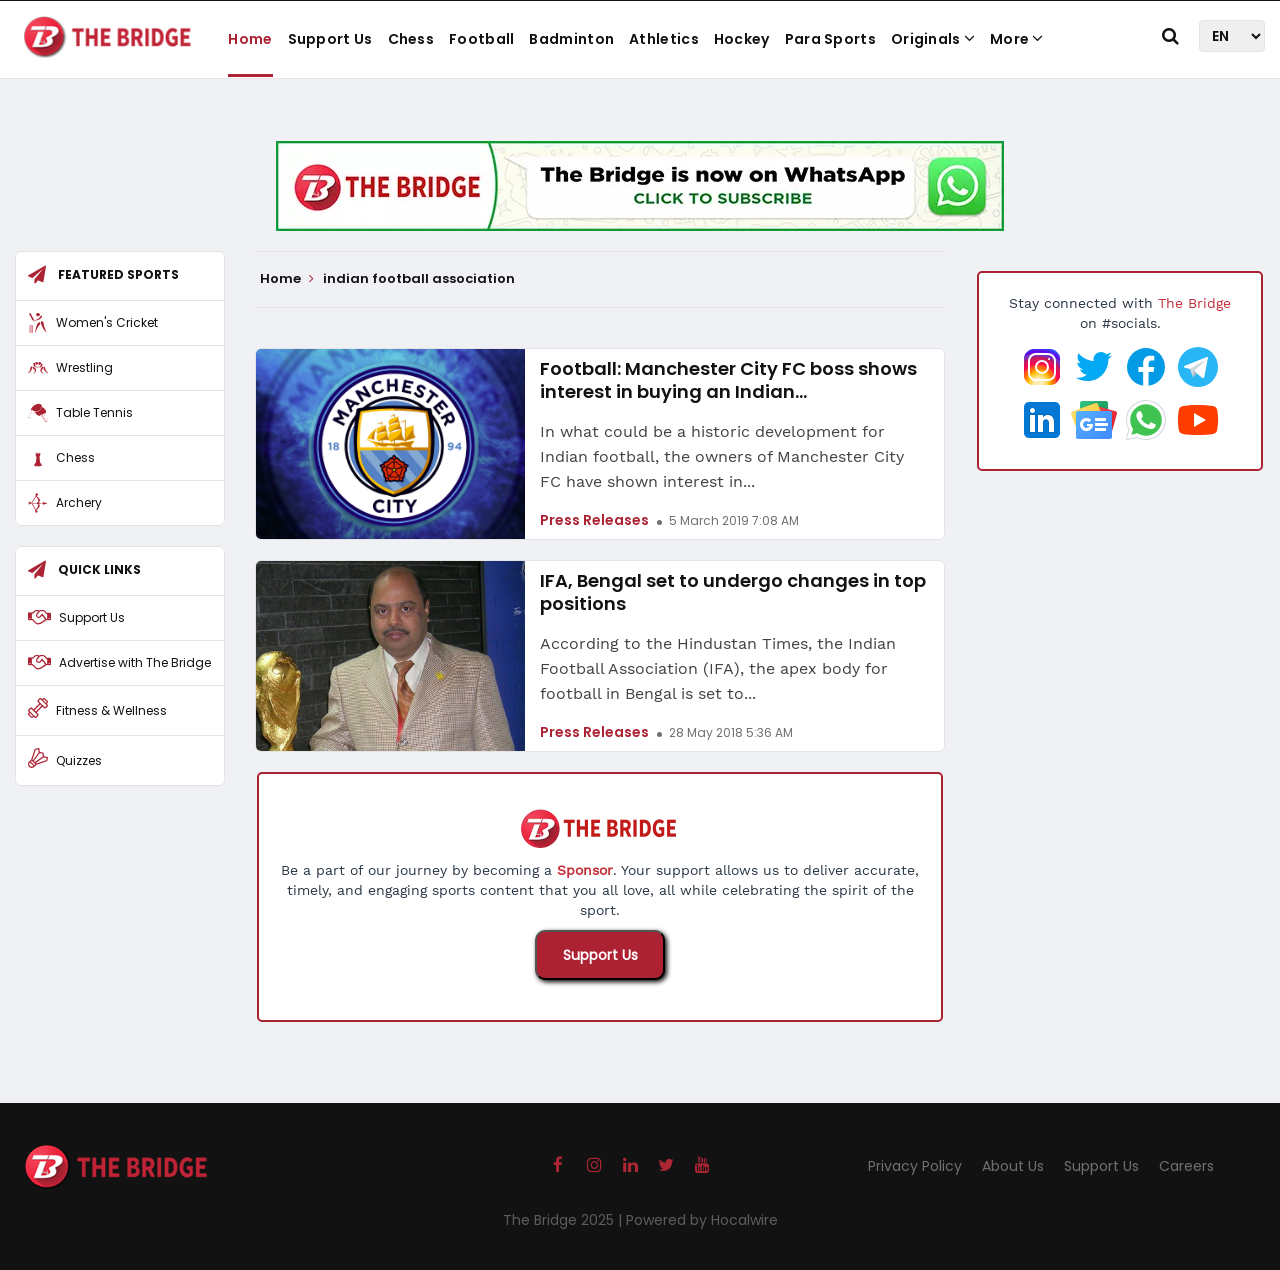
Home (250, 39)
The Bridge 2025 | (564, 1220)
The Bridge (1194, 303)
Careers (1186, 1166)
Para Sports (830, 39)
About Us (1013, 1166)
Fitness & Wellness (111, 710)
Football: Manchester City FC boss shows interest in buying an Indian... (728, 380)
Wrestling (84, 367)
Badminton (571, 39)
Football (481, 39)
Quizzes (79, 760)
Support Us (330, 39)
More (1017, 39)
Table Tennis (94, 412)
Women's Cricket (107, 322)
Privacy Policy (915, 1166)
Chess (411, 39)
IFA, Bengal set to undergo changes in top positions (733, 592)
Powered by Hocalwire (702, 1220)
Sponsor (585, 870)
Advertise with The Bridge (135, 662)
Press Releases (594, 520)
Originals (933, 39)
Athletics (664, 39)
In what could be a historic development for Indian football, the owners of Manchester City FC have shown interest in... (722, 456)
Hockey (742, 39)
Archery (79, 502)
